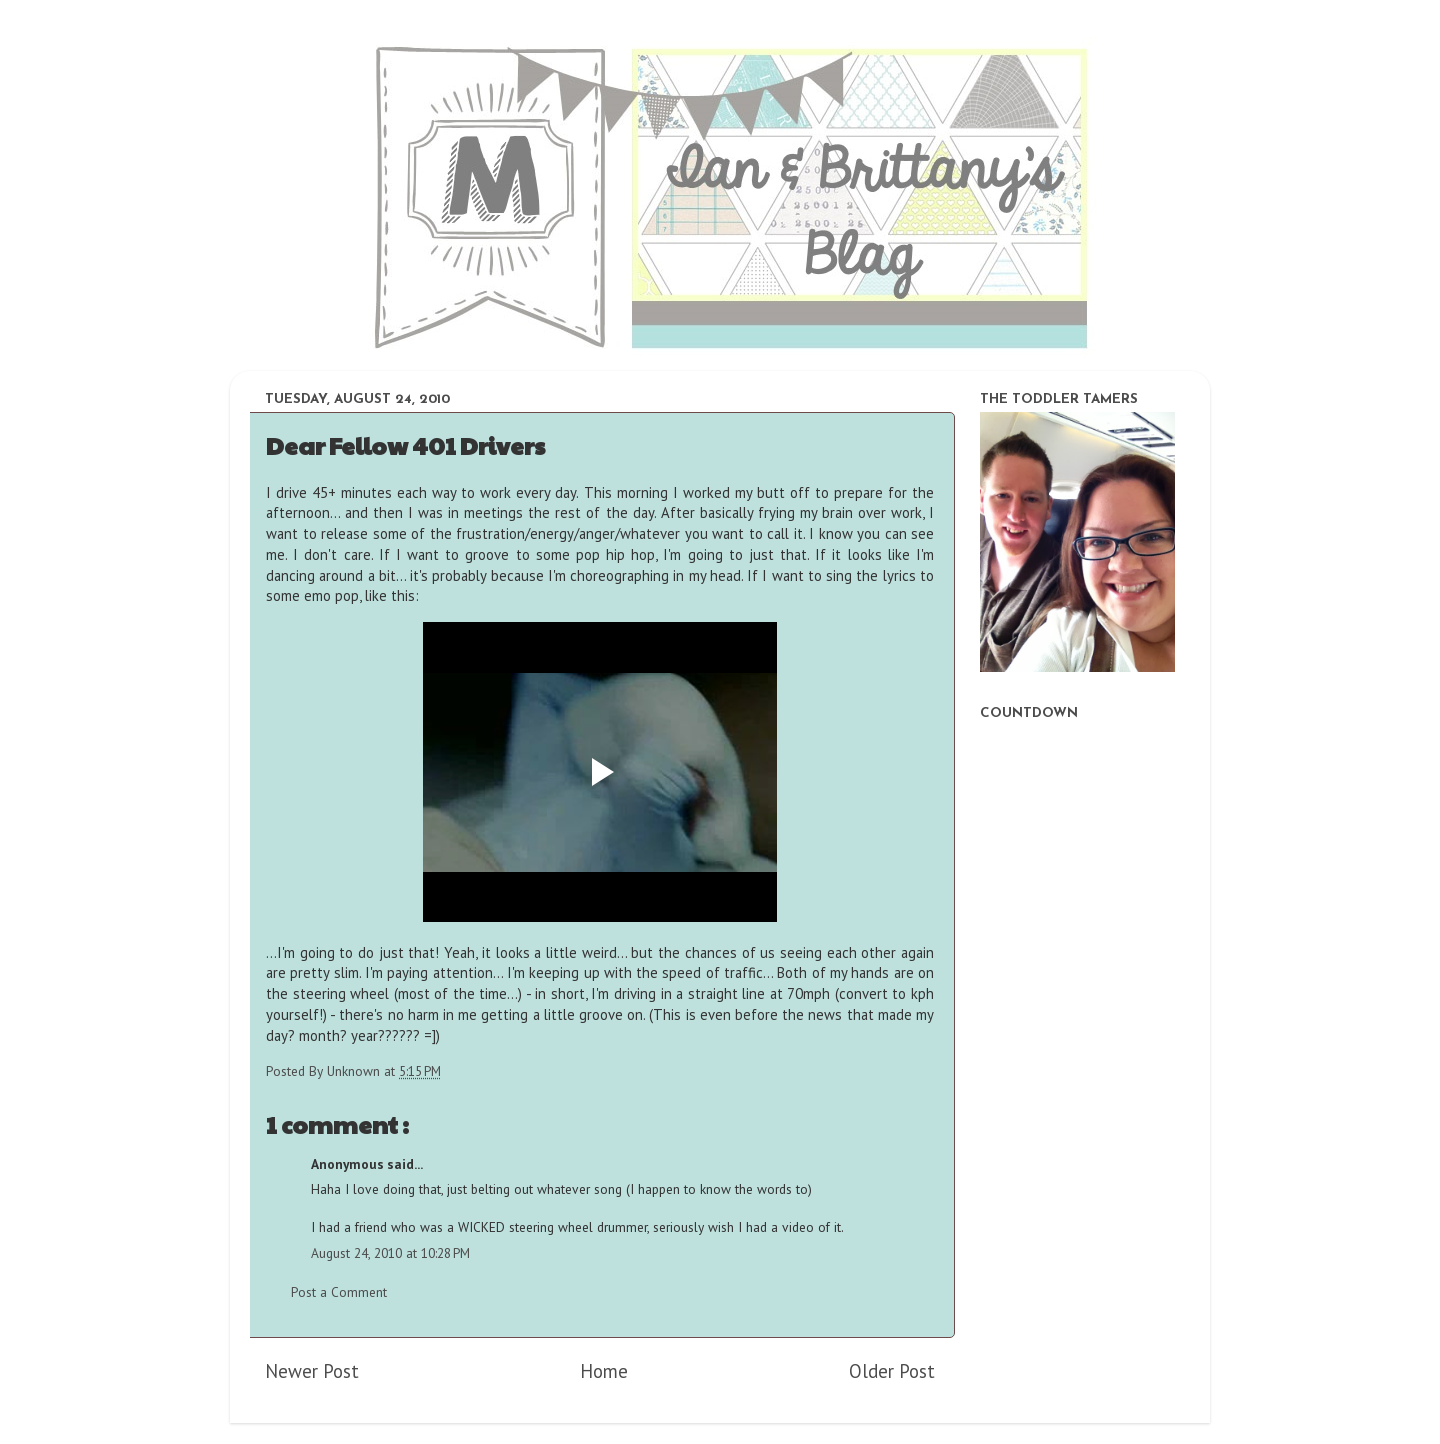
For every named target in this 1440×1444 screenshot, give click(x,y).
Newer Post (312, 1371)
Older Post (892, 1371)
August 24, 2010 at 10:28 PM (390, 1253)
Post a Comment (339, 1292)
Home (604, 1371)
